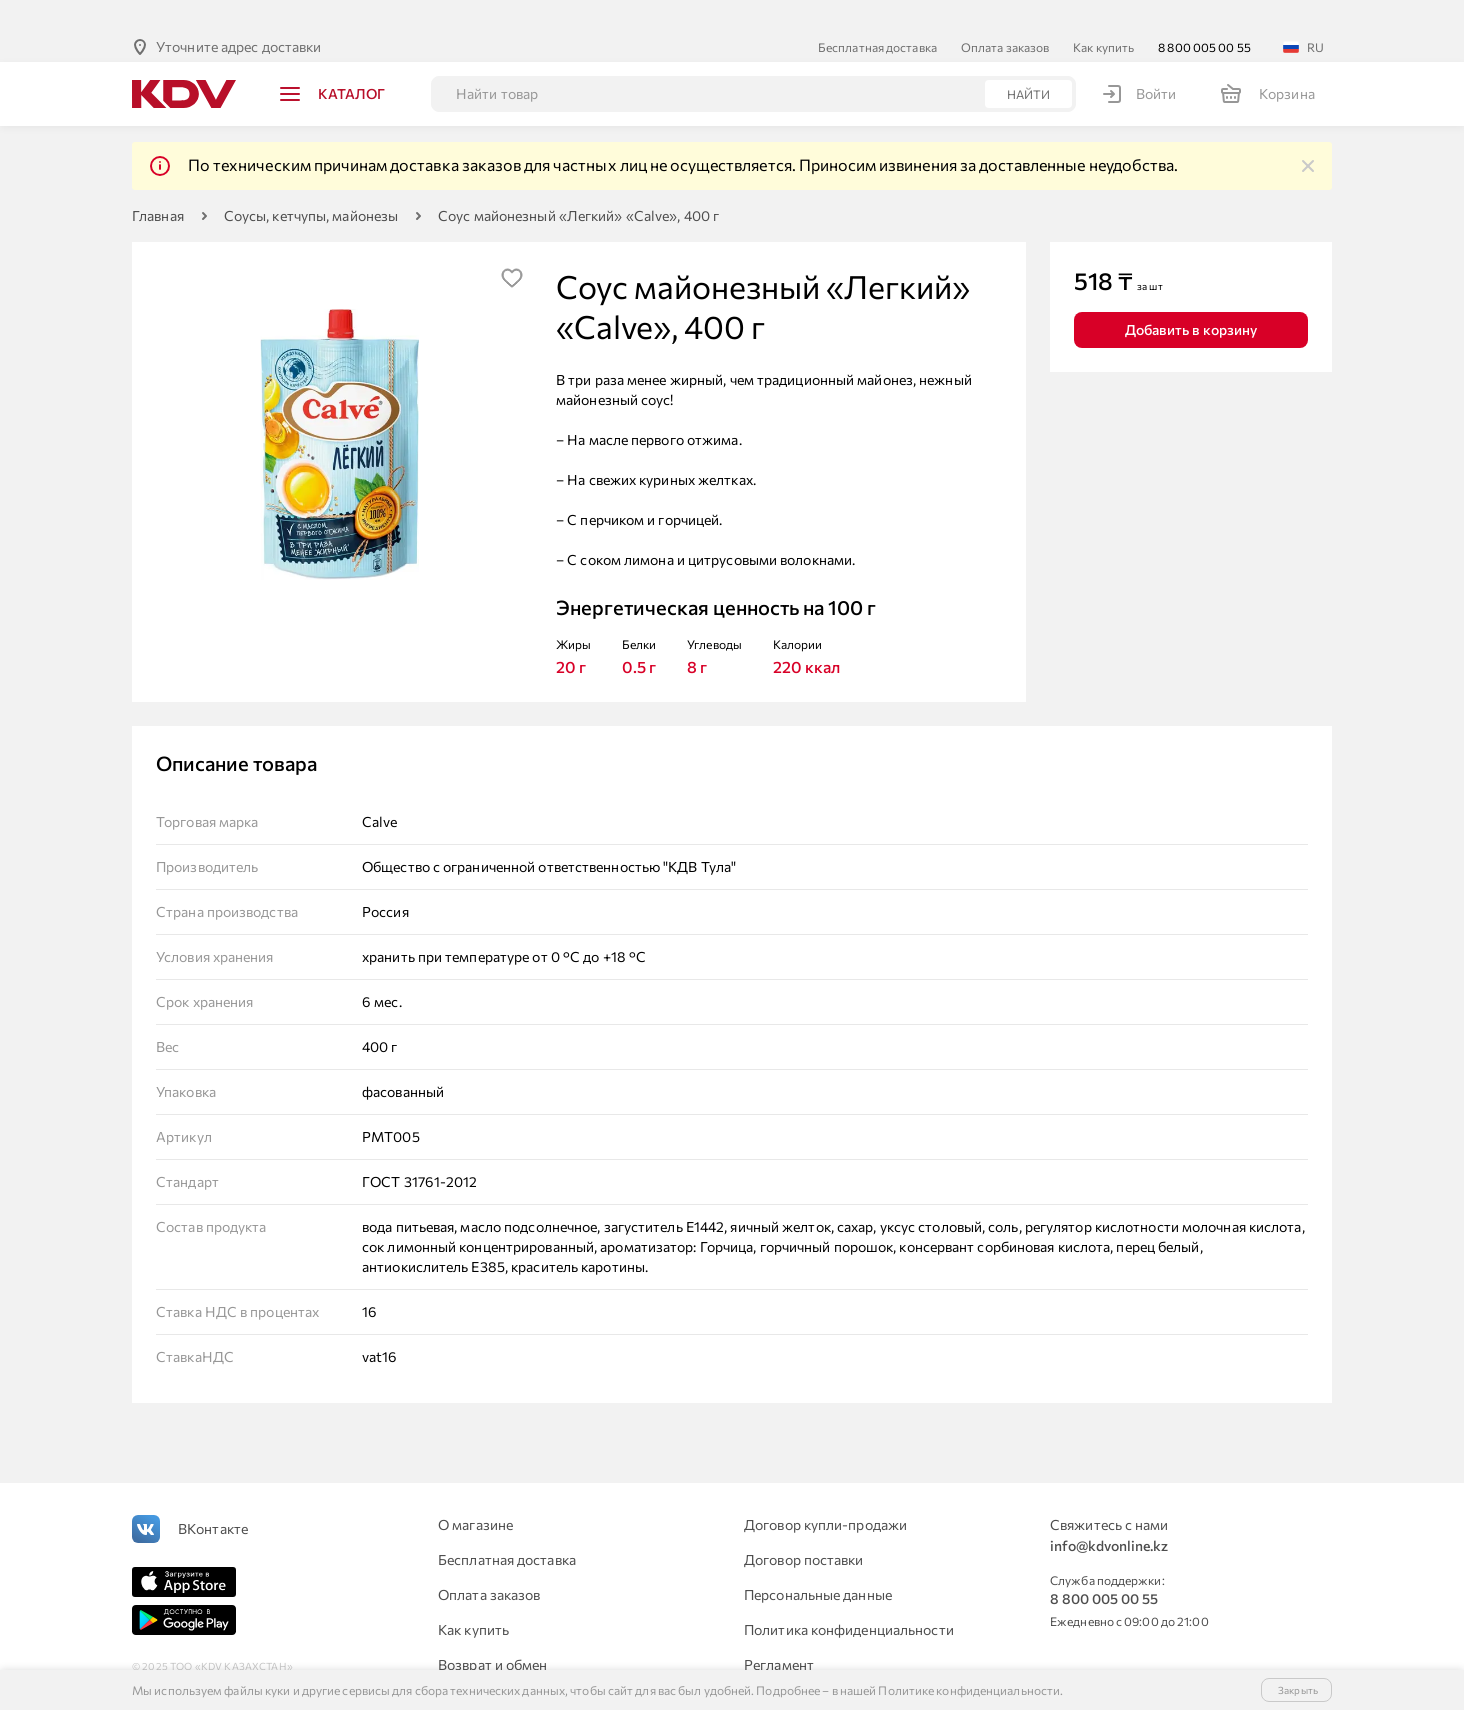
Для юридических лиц (510, 1667)
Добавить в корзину (1191, 297)
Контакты (776, 1667)
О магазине (475, 1492)
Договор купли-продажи (825, 1492)
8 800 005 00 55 (1204, 15)
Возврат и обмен (493, 1632)
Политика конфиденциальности (849, 1597)
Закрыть (1298, 1690)
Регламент (779, 1632)
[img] (1308, 134)
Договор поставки (804, 1527)
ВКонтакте (213, 1496)
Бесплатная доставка (877, 15)
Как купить (1103, 15)
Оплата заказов (1005, 15)
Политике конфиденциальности (969, 1690)
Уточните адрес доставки (238, 14)
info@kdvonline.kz (1109, 1513)
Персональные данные (818, 1562)
